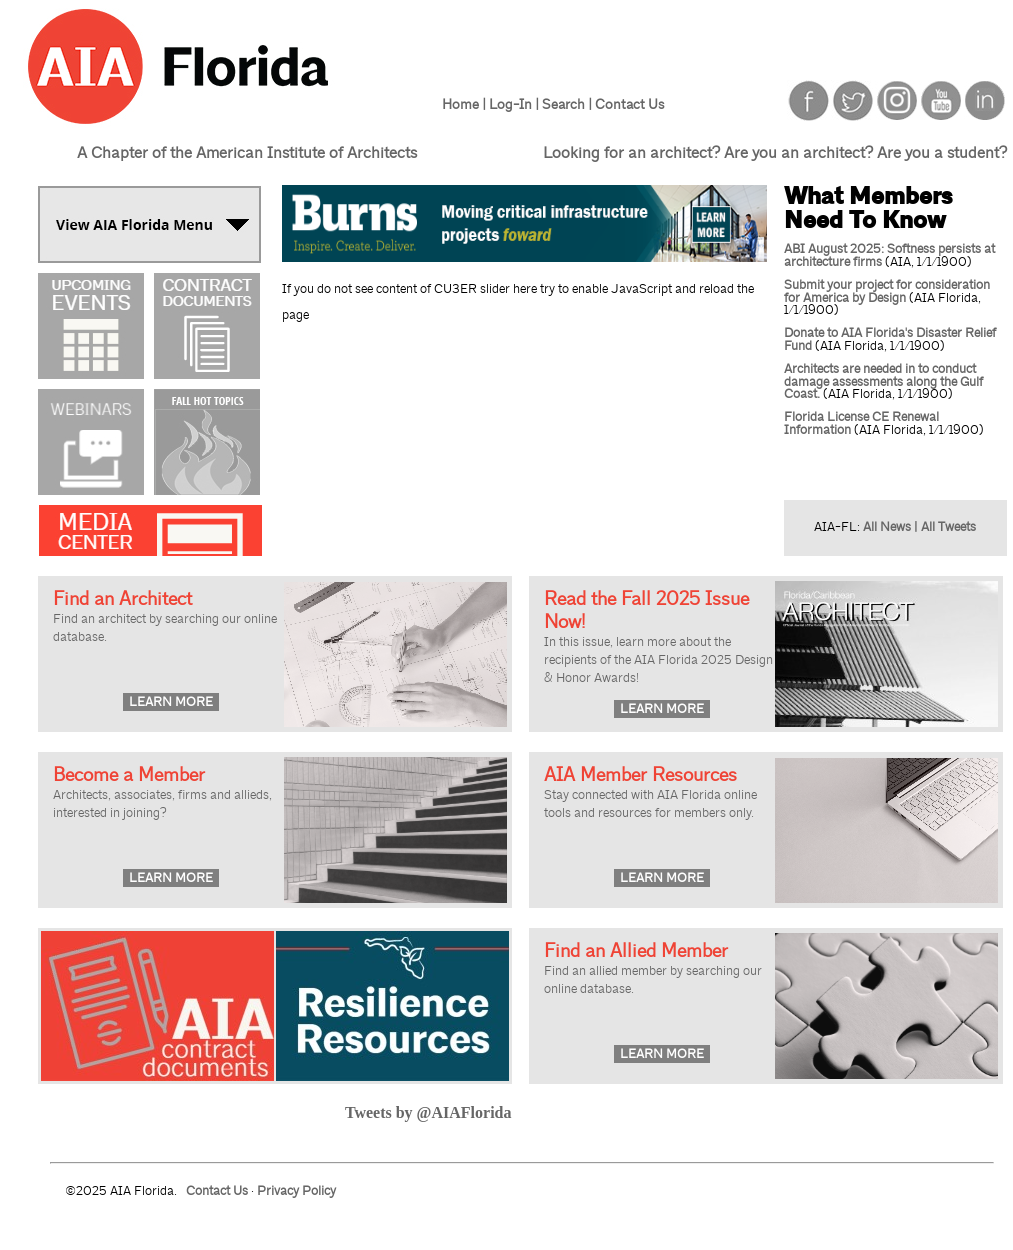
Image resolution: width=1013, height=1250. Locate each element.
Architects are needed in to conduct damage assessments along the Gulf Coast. (883, 382)
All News (887, 527)
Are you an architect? (798, 153)
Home (460, 104)
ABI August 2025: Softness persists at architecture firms (889, 255)
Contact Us (629, 104)
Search (563, 104)
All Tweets (948, 527)
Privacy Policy (296, 1191)
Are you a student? (942, 153)
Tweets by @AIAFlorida (428, 1112)
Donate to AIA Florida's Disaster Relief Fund (890, 339)
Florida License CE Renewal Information (861, 423)
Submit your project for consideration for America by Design (887, 291)
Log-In (510, 104)
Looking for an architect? (631, 153)
